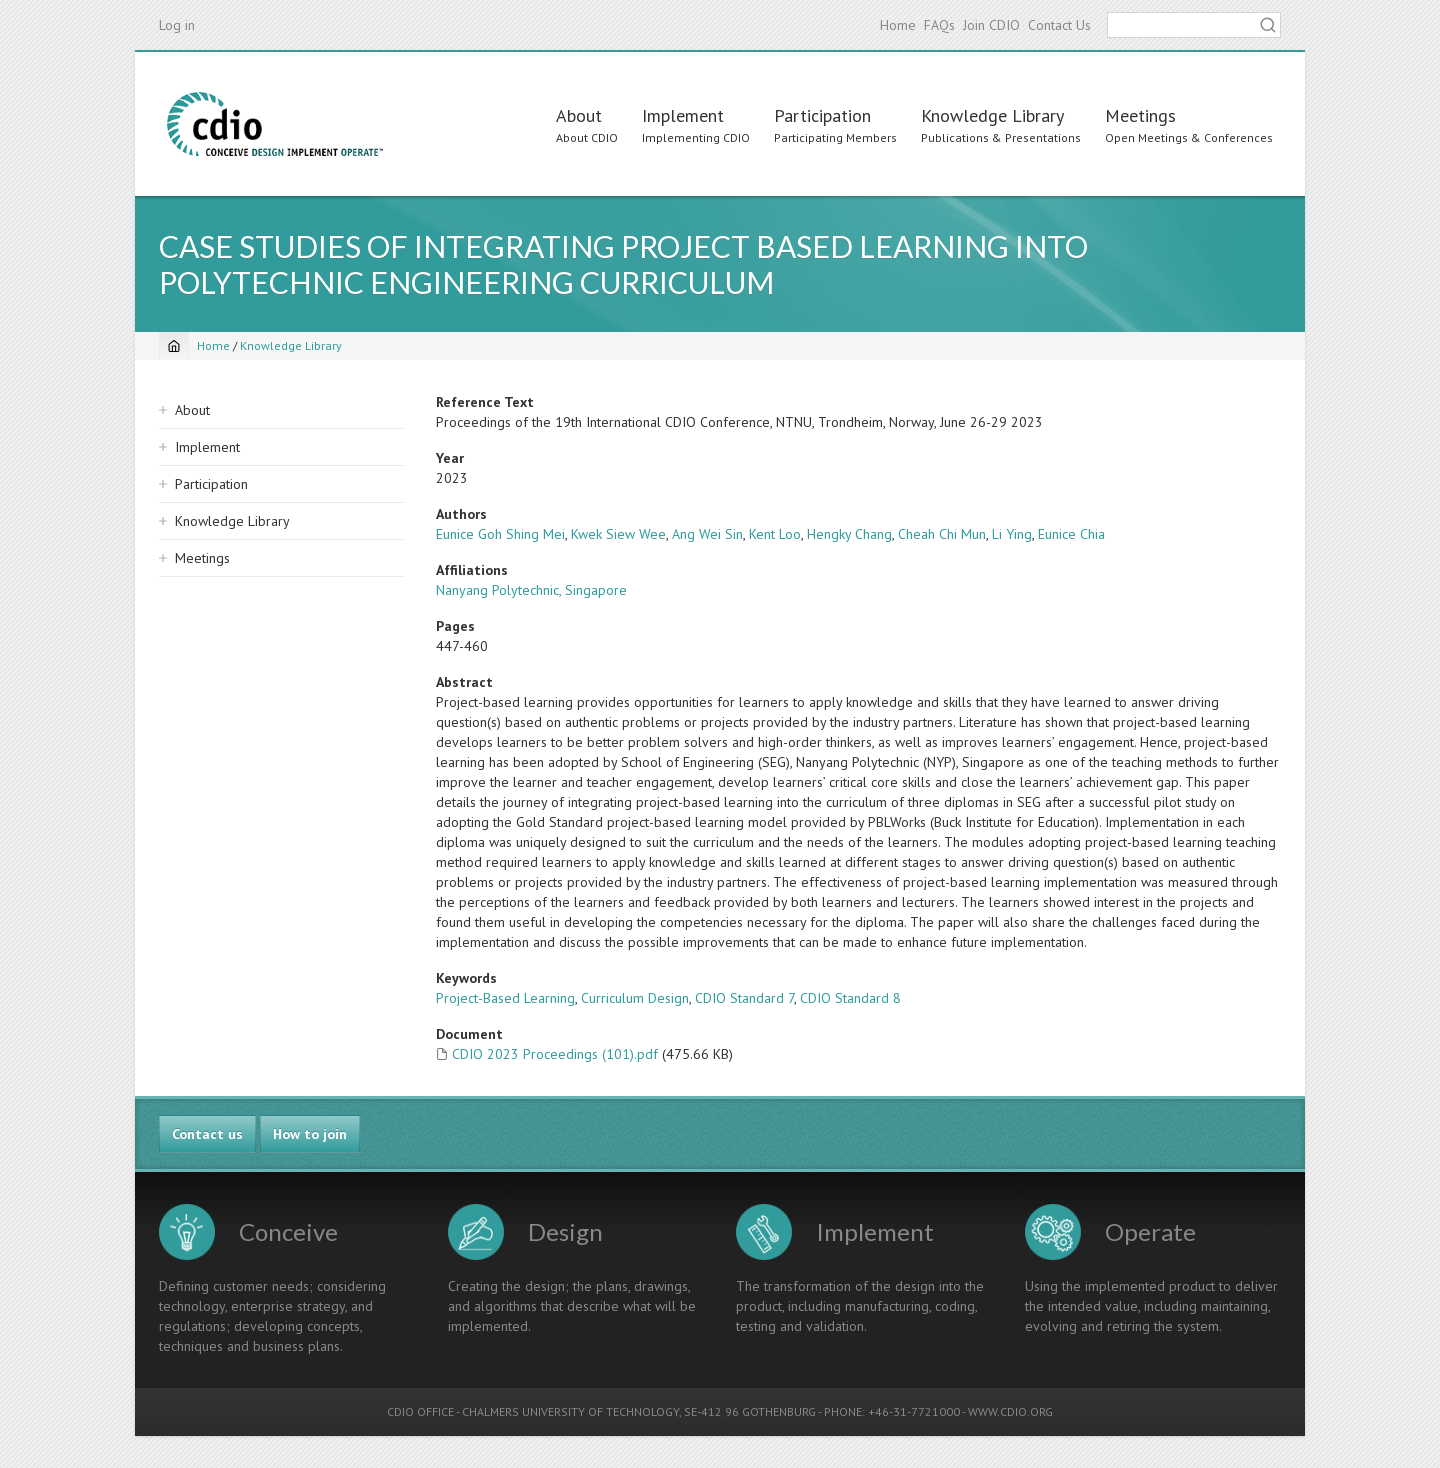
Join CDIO (991, 25)
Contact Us (1059, 25)
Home (898, 25)
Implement (683, 115)
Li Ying (1012, 534)
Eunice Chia (1071, 534)
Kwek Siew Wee (618, 534)
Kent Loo (775, 534)
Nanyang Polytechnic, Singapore (531, 590)
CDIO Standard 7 (744, 998)
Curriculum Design (635, 998)
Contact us (207, 1134)
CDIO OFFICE (420, 1411)
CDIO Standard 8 (850, 998)
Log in (177, 25)
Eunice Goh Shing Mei (500, 534)
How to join (310, 1134)
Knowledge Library (992, 115)
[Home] (174, 346)
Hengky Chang (849, 534)
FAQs (939, 25)
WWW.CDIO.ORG (1010, 1411)
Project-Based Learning (505, 998)
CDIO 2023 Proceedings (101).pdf (555, 1054)
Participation (822, 115)
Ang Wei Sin (707, 534)
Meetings (1140, 115)
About (579, 115)
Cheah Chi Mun (942, 534)
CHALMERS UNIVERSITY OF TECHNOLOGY (570, 1411)
